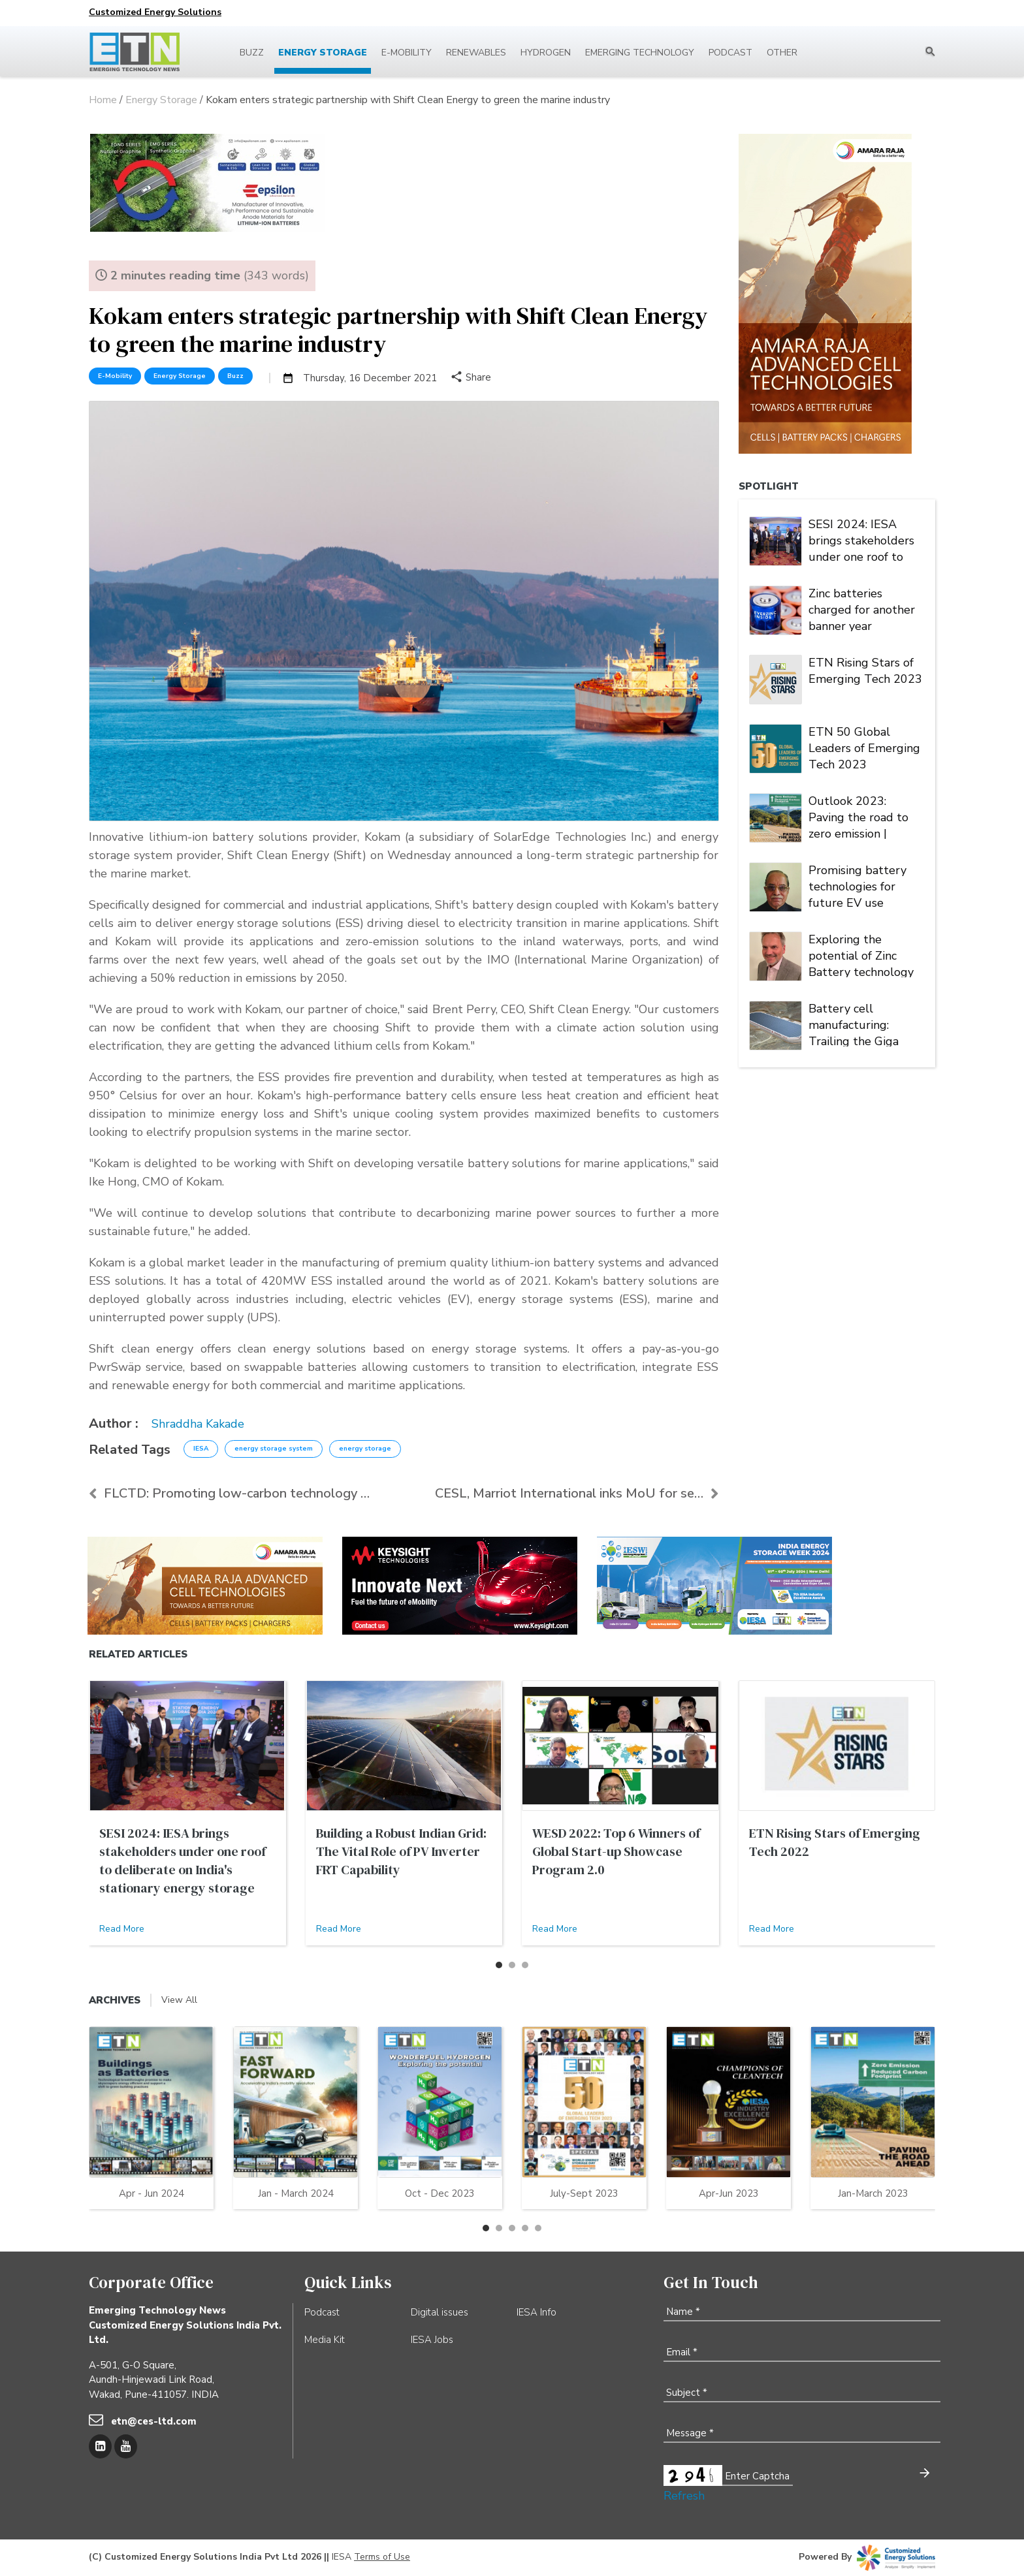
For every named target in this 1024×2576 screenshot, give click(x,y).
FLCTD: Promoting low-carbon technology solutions (230, 1493)
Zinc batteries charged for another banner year (861, 608)
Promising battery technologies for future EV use (857, 885)
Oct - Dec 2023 (440, 2193)
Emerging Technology (639, 52)
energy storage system (273, 1448)
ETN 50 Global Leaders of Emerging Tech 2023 (864, 747)
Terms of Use (382, 2557)
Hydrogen (545, 52)
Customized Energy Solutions (155, 12)
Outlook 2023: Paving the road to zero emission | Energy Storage (858, 816)
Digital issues (439, 2312)
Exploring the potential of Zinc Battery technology (861, 954)
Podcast (730, 52)
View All (179, 2000)
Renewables (476, 52)
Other (782, 52)
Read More (121, 1929)
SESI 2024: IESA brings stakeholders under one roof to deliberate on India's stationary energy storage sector (863, 539)
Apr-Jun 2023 (729, 2193)
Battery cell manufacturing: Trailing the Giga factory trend (853, 1023)
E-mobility (406, 52)
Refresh (684, 2496)
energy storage (365, 1448)
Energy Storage (322, 52)
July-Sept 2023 (584, 2193)
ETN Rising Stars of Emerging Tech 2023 (865, 671)
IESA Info (536, 2312)
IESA (200, 1448)
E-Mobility (115, 376)
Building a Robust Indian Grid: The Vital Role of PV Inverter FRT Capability (401, 1851)
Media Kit (324, 2339)
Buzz (252, 52)
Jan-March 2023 (873, 2193)
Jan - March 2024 (296, 2193)
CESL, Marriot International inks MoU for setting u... (576, 1493)
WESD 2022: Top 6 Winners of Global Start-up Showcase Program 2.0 (616, 1851)
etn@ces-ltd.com (154, 2421)
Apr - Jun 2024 (151, 2193)
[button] (499, 1965)
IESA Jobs (432, 2339)
